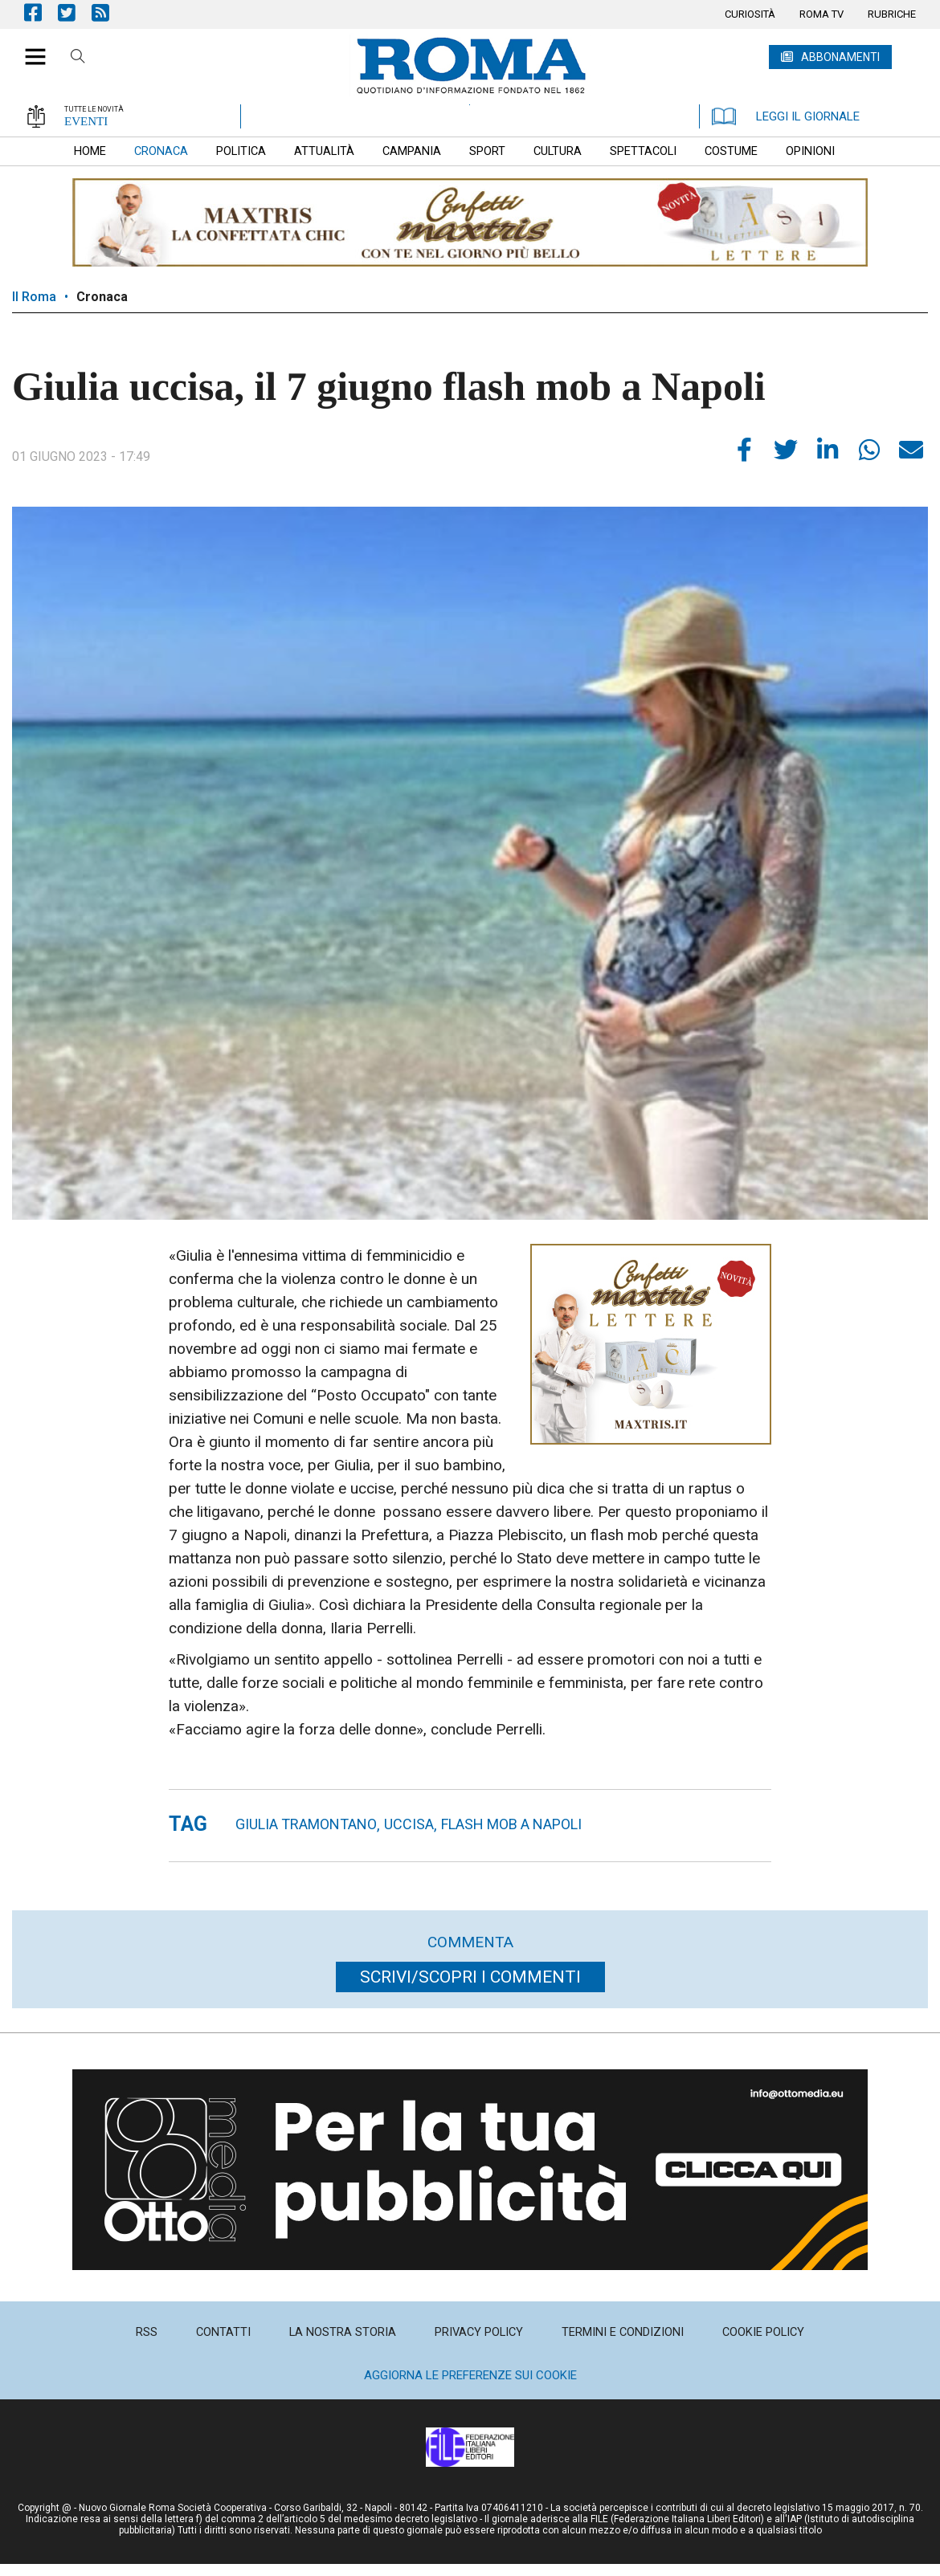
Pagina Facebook (41, 12)
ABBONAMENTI (840, 57)
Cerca (78, 59)
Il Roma (34, 296)
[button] (29, 48)
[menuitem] (750, 14)
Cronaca (102, 296)
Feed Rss (108, 12)
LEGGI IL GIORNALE (786, 116)
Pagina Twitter (75, 12)
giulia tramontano (306, 1824)
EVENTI (86, 121)
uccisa (409, 1824)
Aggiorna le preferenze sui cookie (470, 2375)
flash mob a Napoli (511, 1824)
